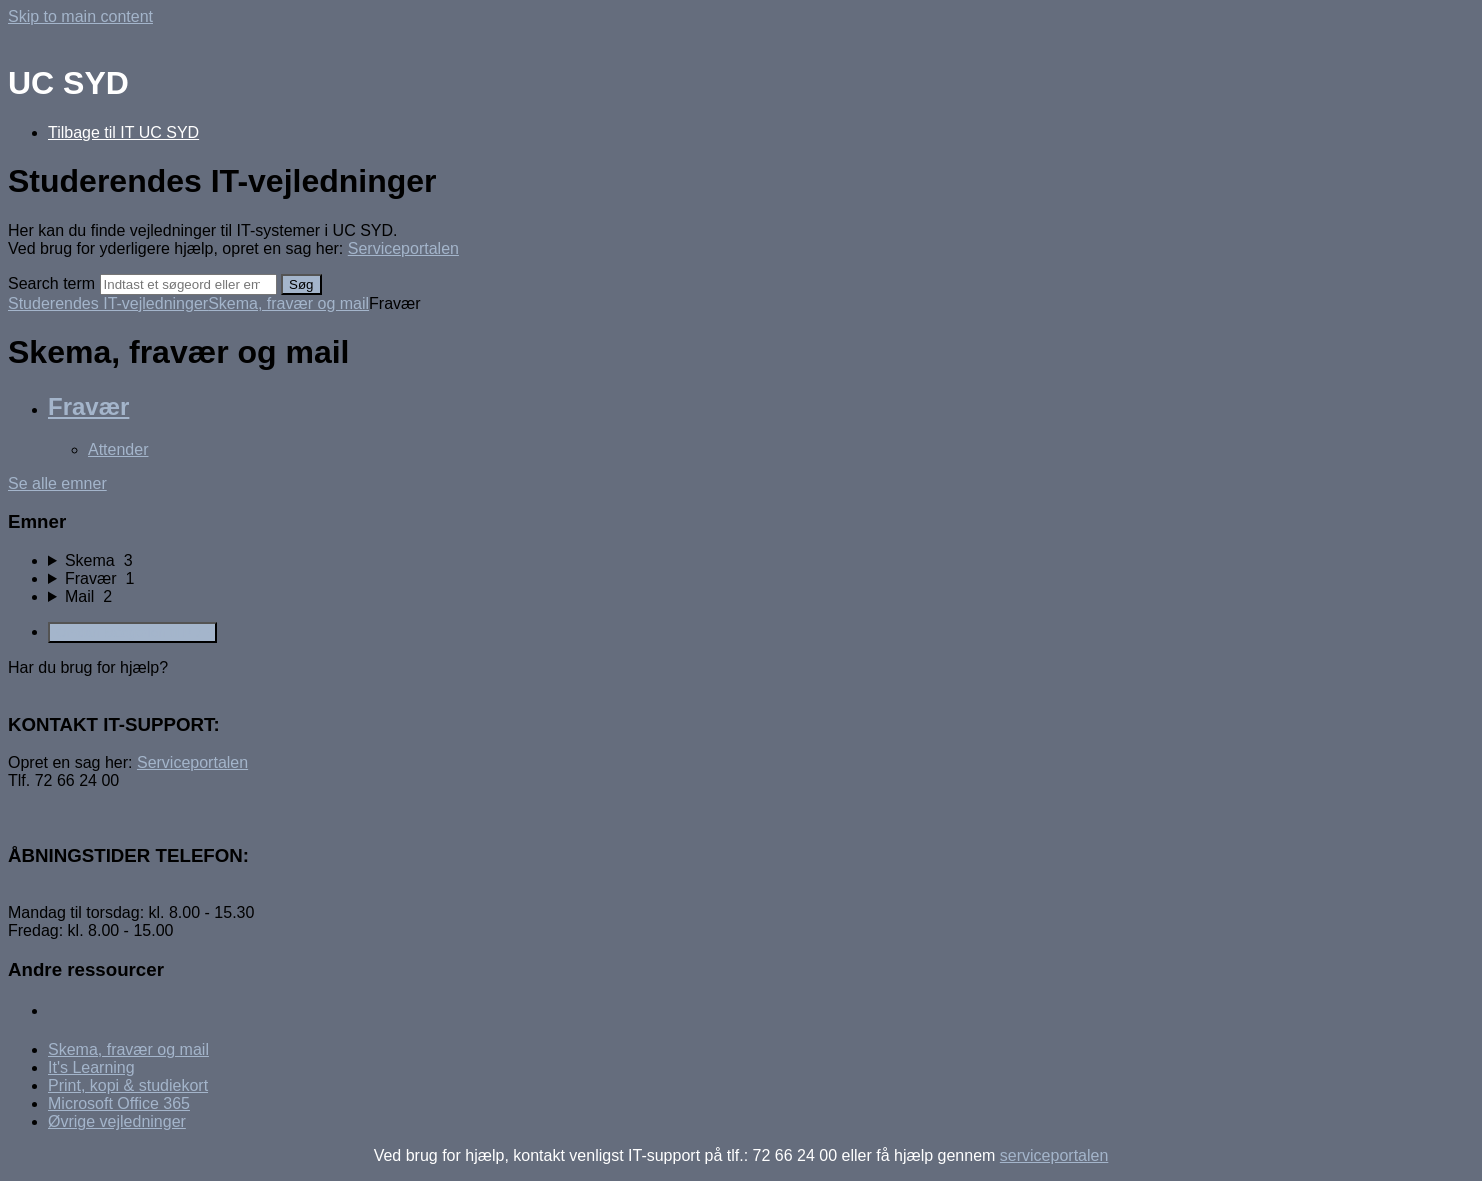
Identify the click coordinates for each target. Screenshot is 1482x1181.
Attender (118, 449)
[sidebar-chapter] (761, 561)
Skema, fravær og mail (288, 303)
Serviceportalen (403, 248)
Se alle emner (57, 483)
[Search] (188, 284)
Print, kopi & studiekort (128, 1085)
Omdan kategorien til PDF (132, 632)
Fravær (88, 406)
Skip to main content (80, 16)
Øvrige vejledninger (117, 1121)
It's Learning (91, 1067)
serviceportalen (1054, 1155)
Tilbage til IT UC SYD (123, 132)
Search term (51, 283)
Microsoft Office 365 (119, 1103)
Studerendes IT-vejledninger (108, 303)
